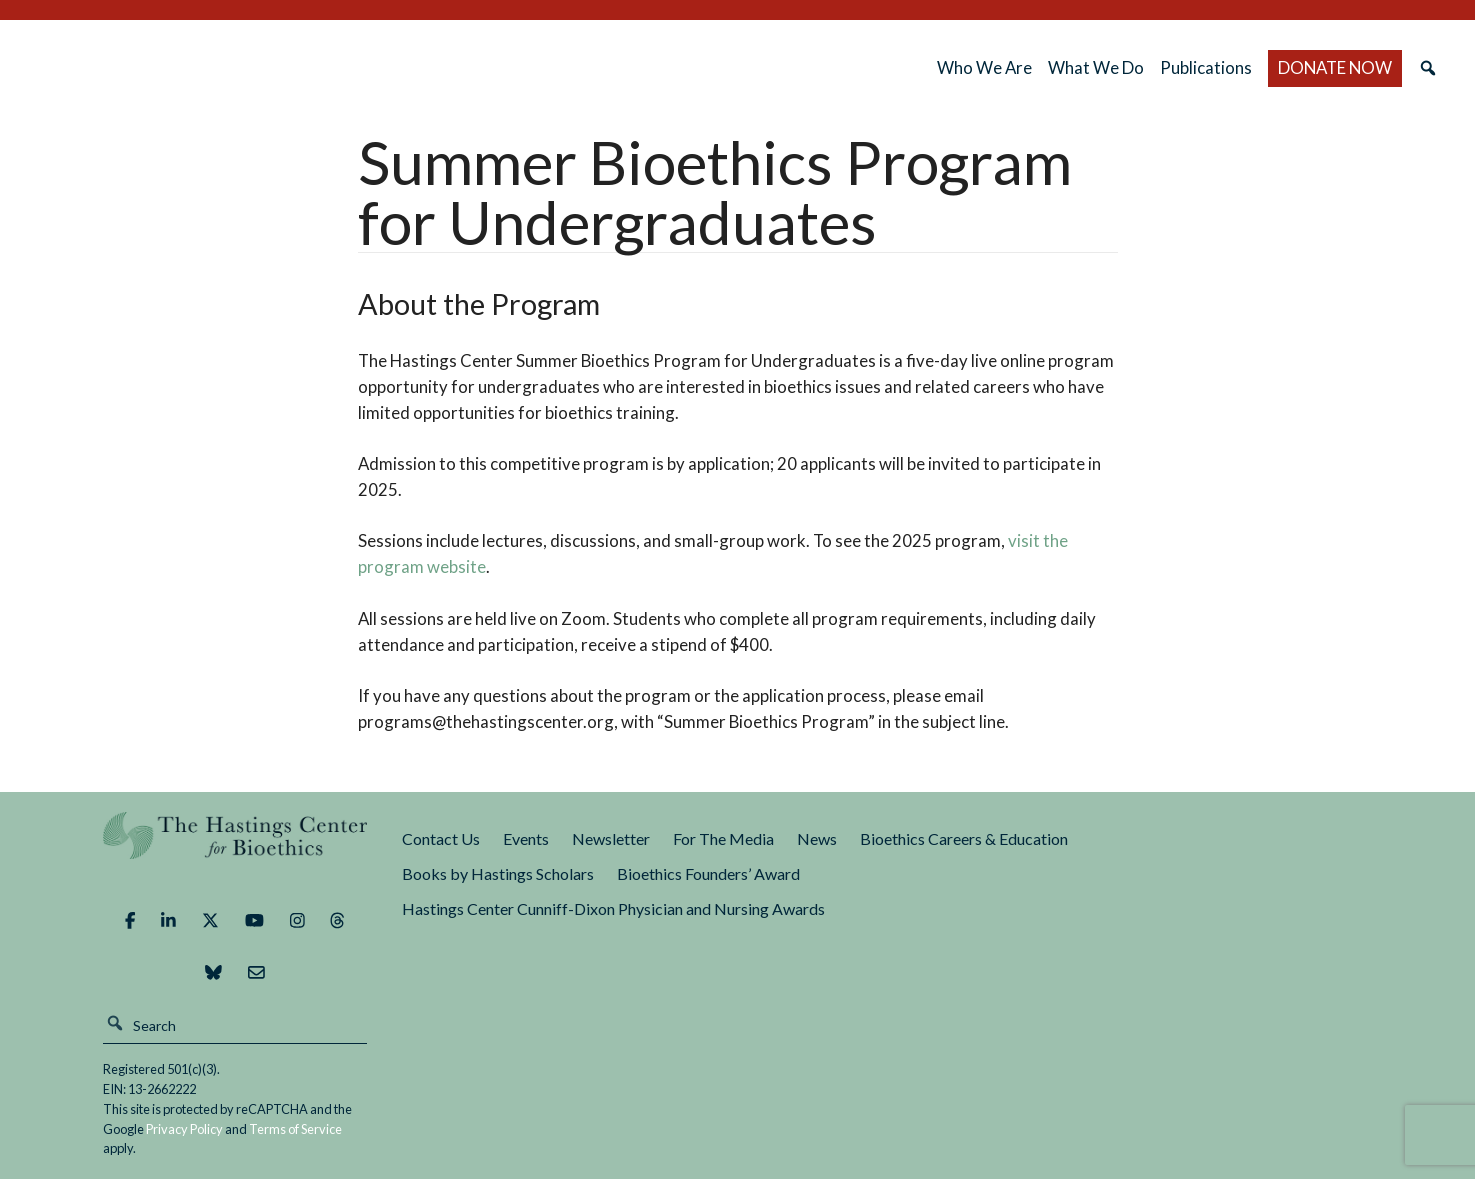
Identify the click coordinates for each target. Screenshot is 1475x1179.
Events (526, 838)
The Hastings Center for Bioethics (237, 68)
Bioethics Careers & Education (964, 838)
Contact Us (441, 838)
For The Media (723, 838)
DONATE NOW (1335, 67)
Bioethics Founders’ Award (708, 873)
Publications (1206, 67)
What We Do (1096, 67)
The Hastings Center (235, 849)
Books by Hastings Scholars (498, 873)
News (817, 838)
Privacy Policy (184, 1129)
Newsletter (611, 838)
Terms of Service (295, 1129)
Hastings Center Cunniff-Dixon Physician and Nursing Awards (613, 908)
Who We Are (984, 67)
